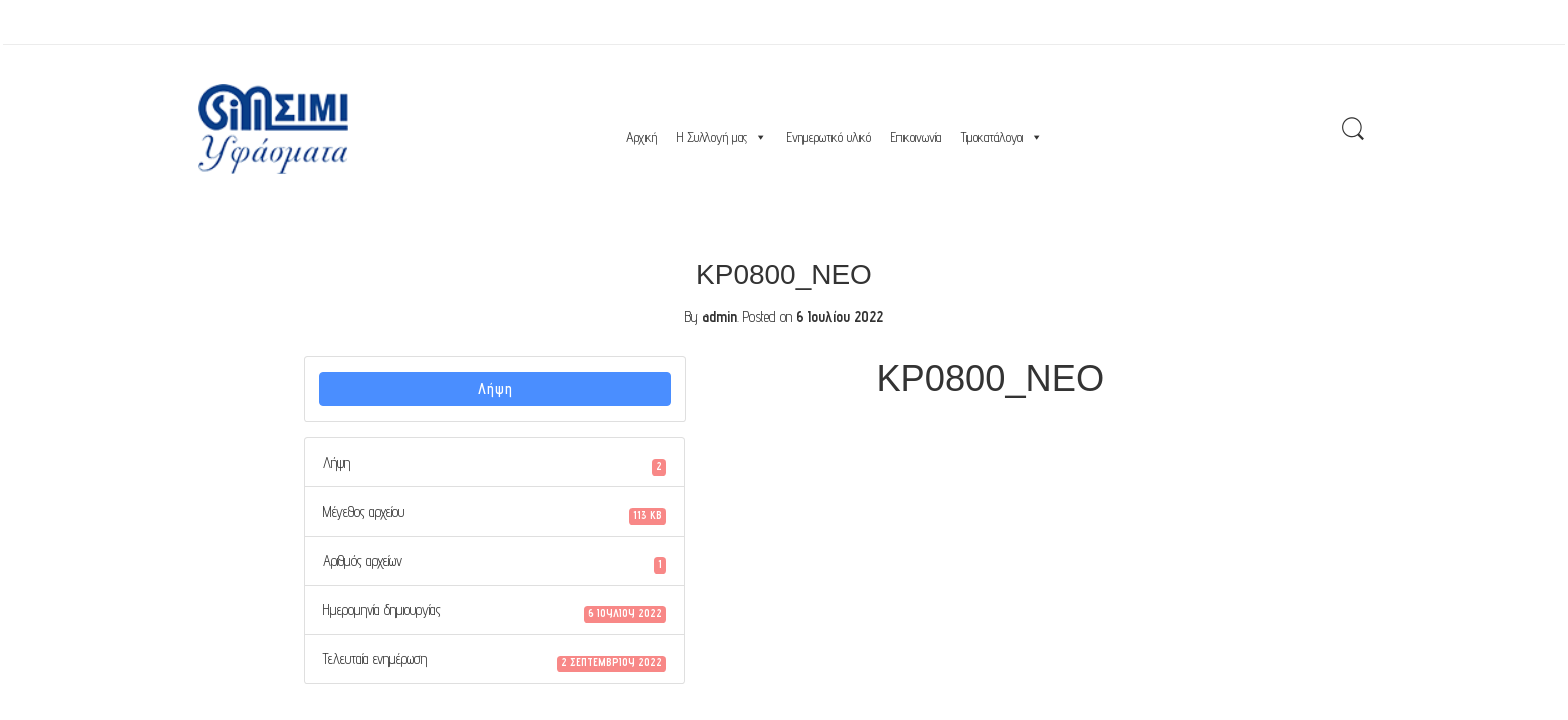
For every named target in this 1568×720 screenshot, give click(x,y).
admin (719, 316)
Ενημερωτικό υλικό (829, 137)
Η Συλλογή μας (722, 137)
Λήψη (495, 388)
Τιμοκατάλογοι (1002, 137)
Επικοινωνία (916, 137)
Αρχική (641, 137)
